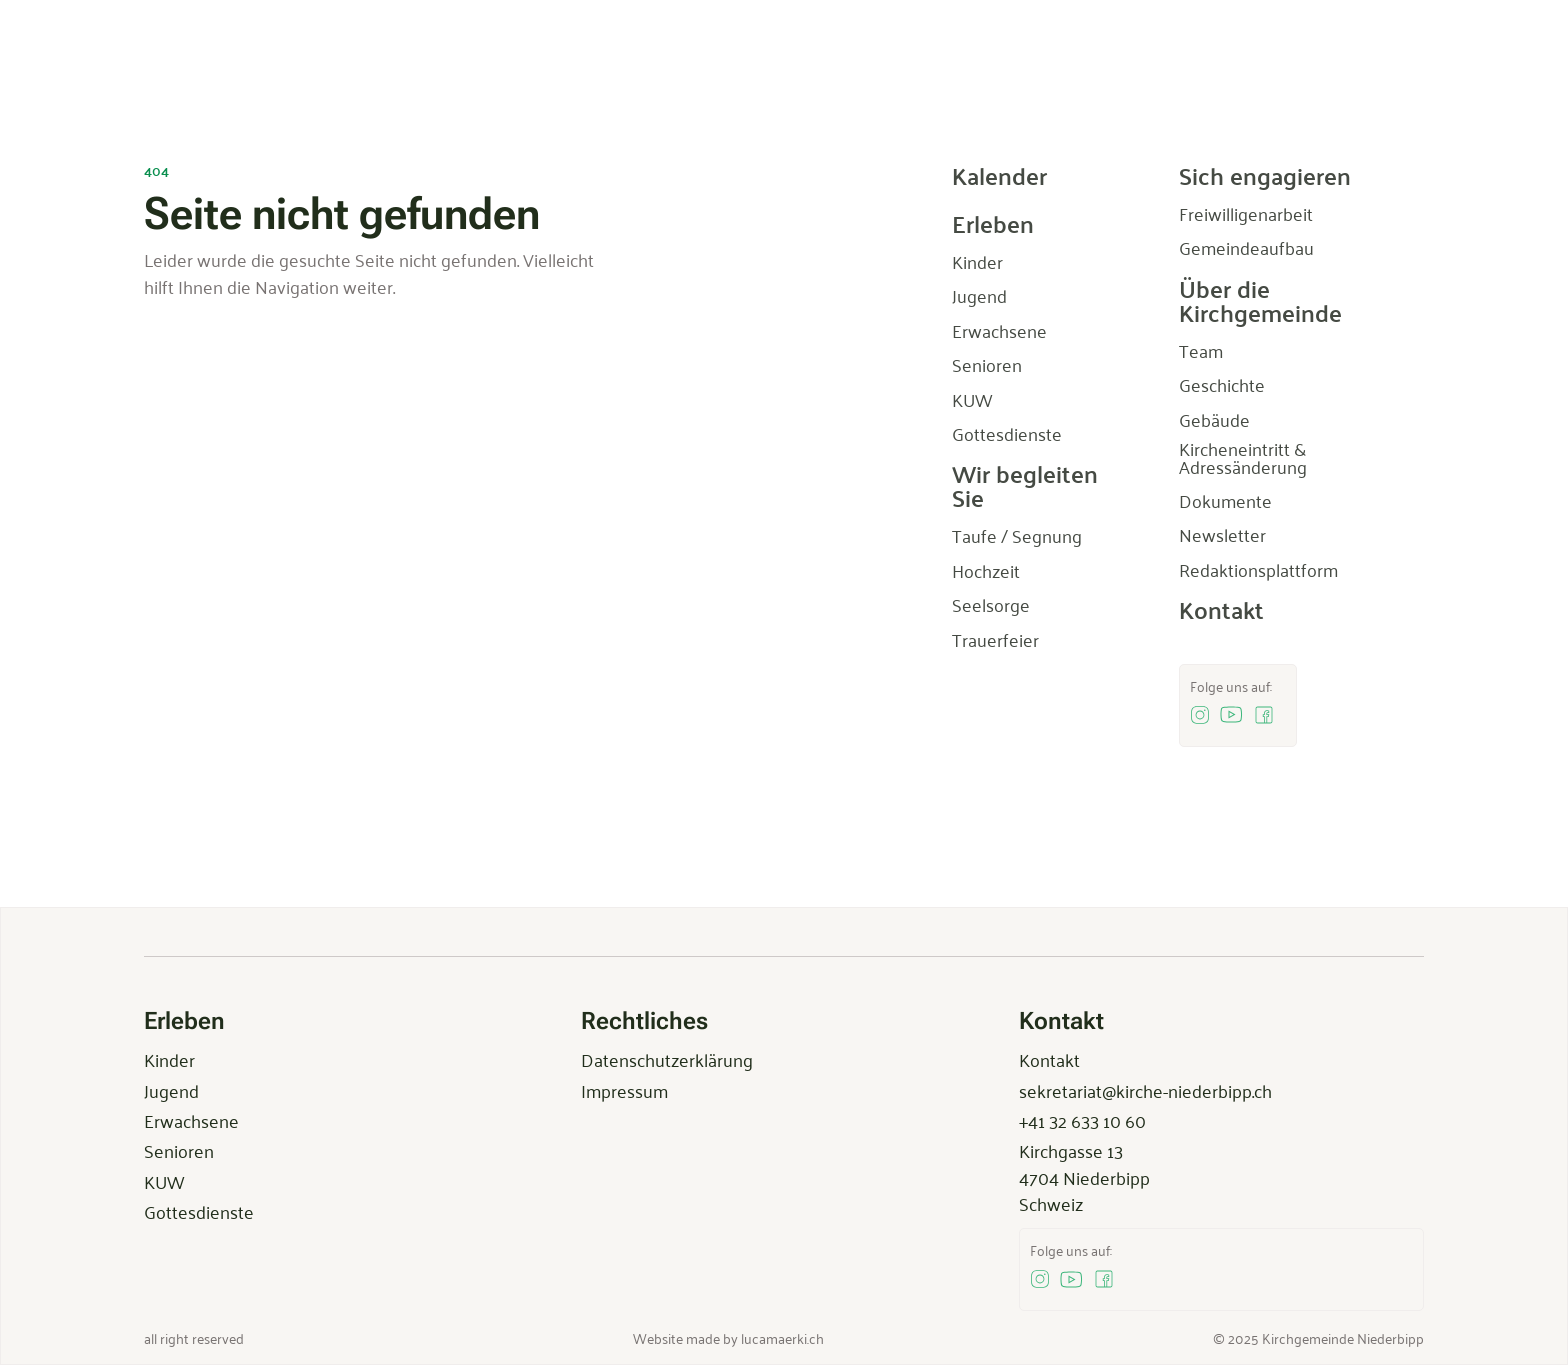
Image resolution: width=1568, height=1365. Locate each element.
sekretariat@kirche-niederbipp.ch (1145, 1090)
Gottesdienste (199, 1211)
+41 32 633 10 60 (1082, 1120)
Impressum (624, 1090)
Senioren (179, 1150)
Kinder (169, 1059)
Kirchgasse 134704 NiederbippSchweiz (1084, 1176)
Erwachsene (191, 1120)
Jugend (171, 1090)
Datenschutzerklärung (667, 1059)
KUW (164, 1181)
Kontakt (1049, 1059)
